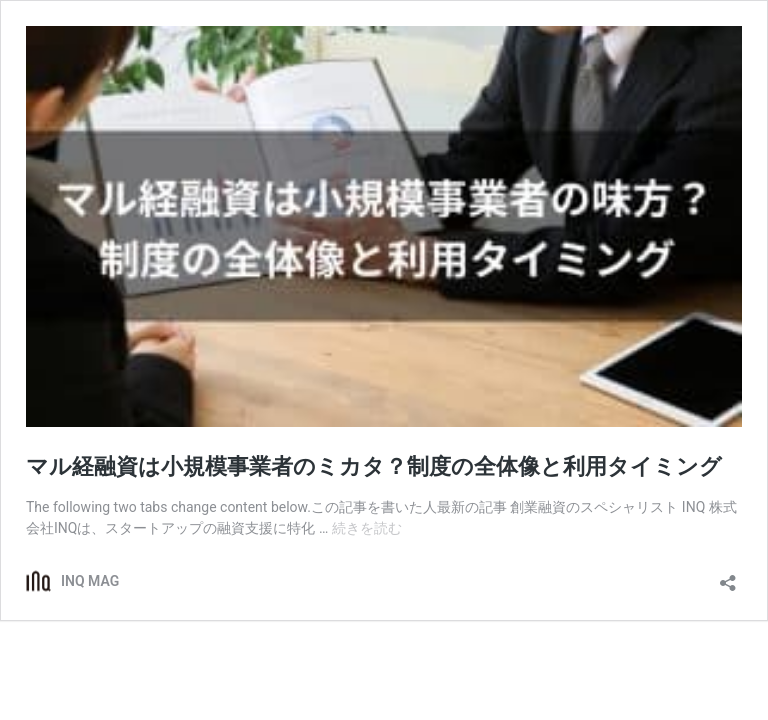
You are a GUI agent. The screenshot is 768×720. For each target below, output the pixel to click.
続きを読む (367, 528)
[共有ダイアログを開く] (728, 576)
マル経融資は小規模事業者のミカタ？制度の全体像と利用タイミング (374, 466)
